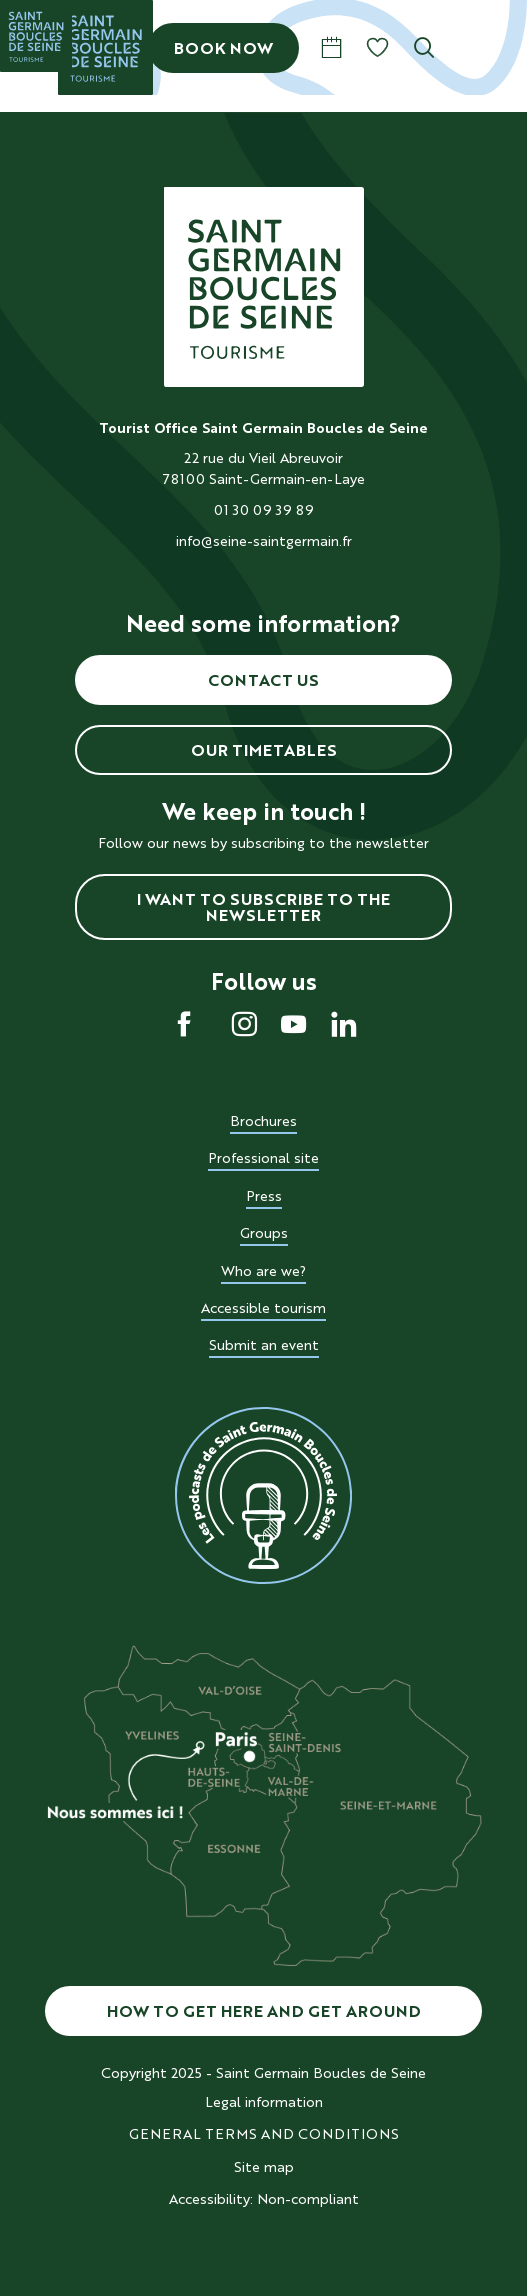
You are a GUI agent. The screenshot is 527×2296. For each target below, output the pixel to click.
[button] (424, 47)
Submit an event (264, 1345)
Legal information (264, 2102)
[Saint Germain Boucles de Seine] (36, 36)
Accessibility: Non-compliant (264, 2199)
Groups (264, 1233)
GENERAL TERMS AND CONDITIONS (264, 2134)
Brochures (263, 1121)
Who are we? (263, 1271)
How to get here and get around (264, 2011)
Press (264, 1196)
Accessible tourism (263, 1308)
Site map (264, 2167)
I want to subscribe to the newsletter (263, 907)
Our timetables (264, 750)
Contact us (263, 680)
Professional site (263, 1158)
